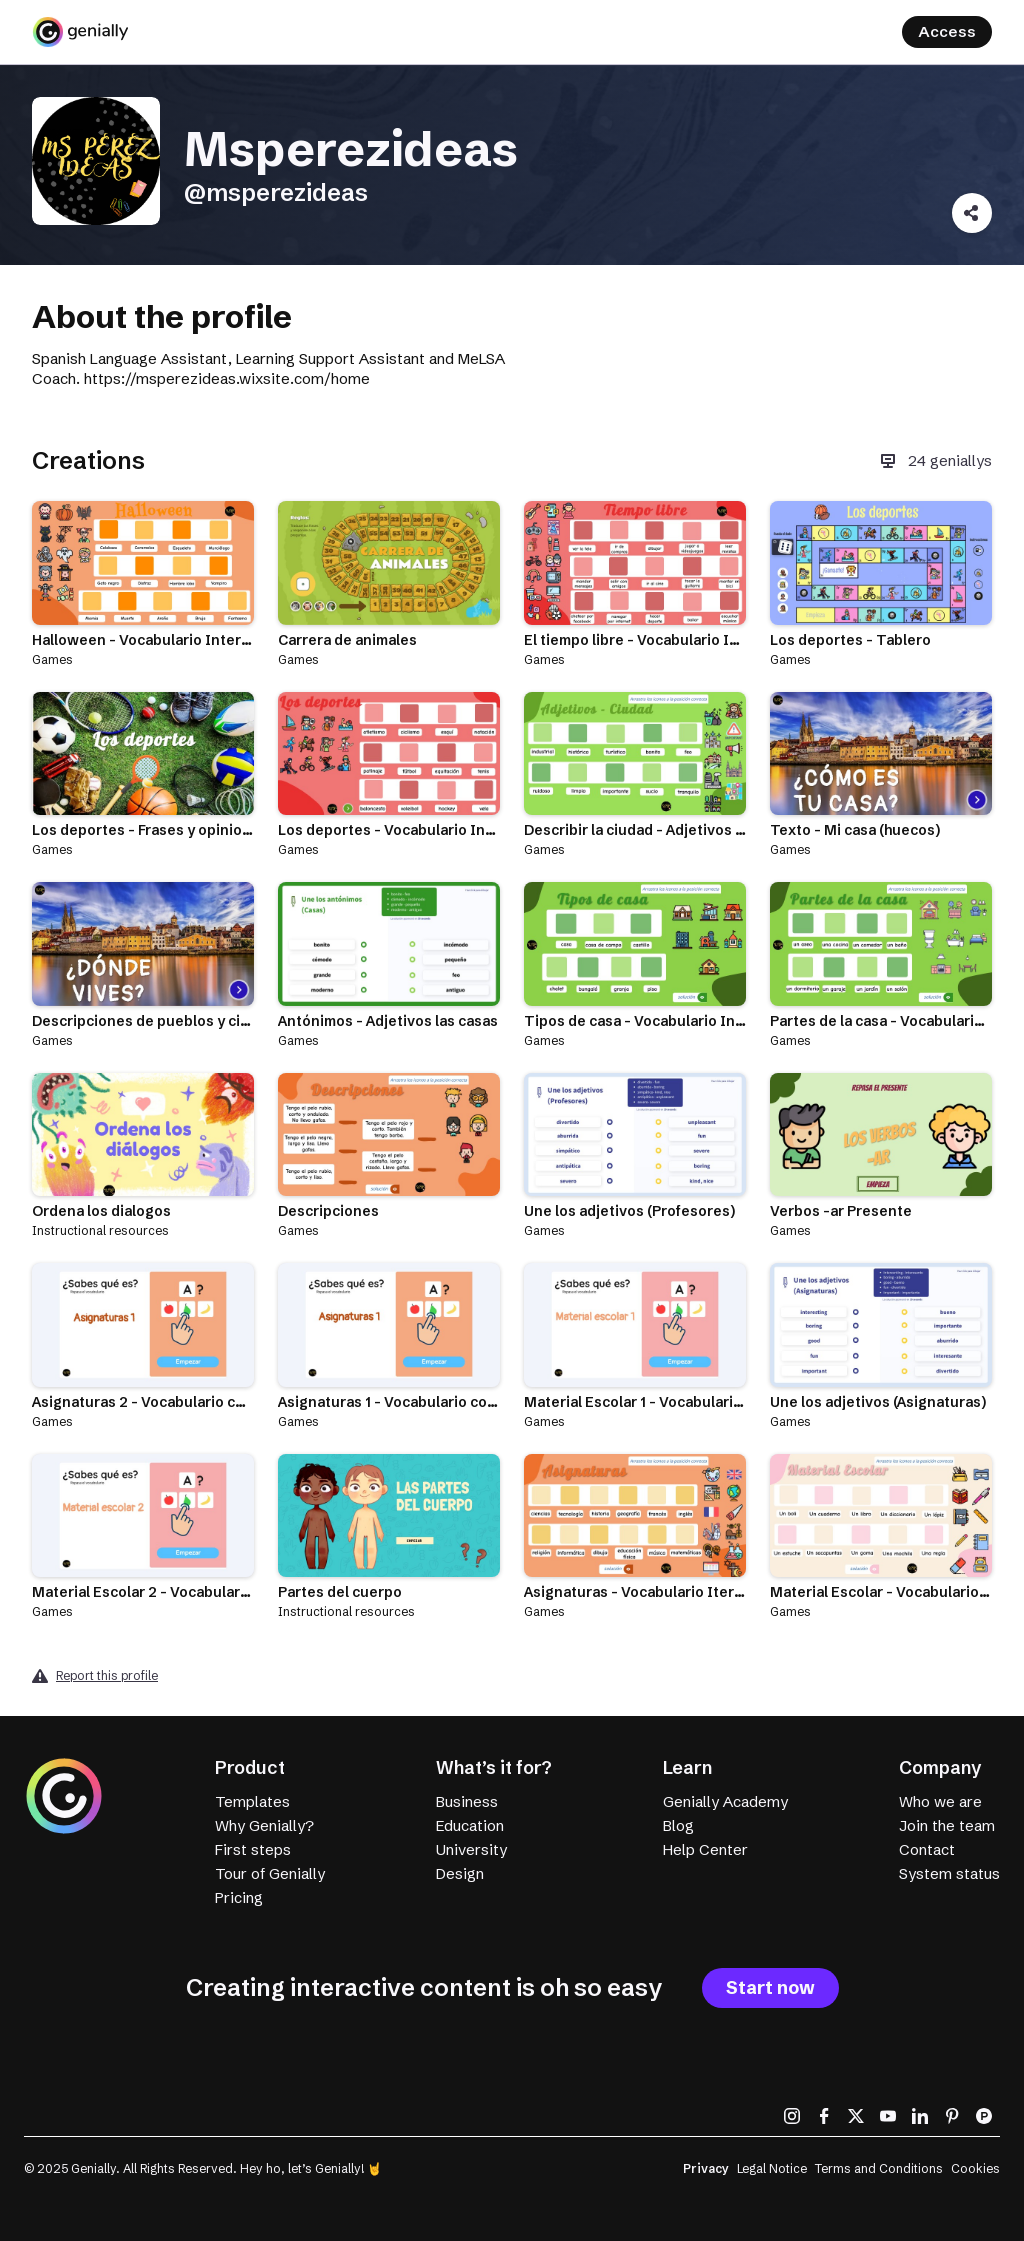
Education (470, 1825)
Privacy (706, 2168)
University (471, 1849)
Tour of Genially (270, 1873)
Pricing (239, 1897)
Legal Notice (772, 2168)
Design (460, 1873)
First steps (253, 1849)
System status (949, 1873)
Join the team (947, 1825)
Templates (252, 1801)
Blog (678, 1825)
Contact (927, 1849)
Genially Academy (725, 1801)
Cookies (975, 2168)
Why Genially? (264, 1825)
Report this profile (107, 1675)
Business (467, 1801)
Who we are (940, 1801)
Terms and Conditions (879, 2168)
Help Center (705, 1849)
